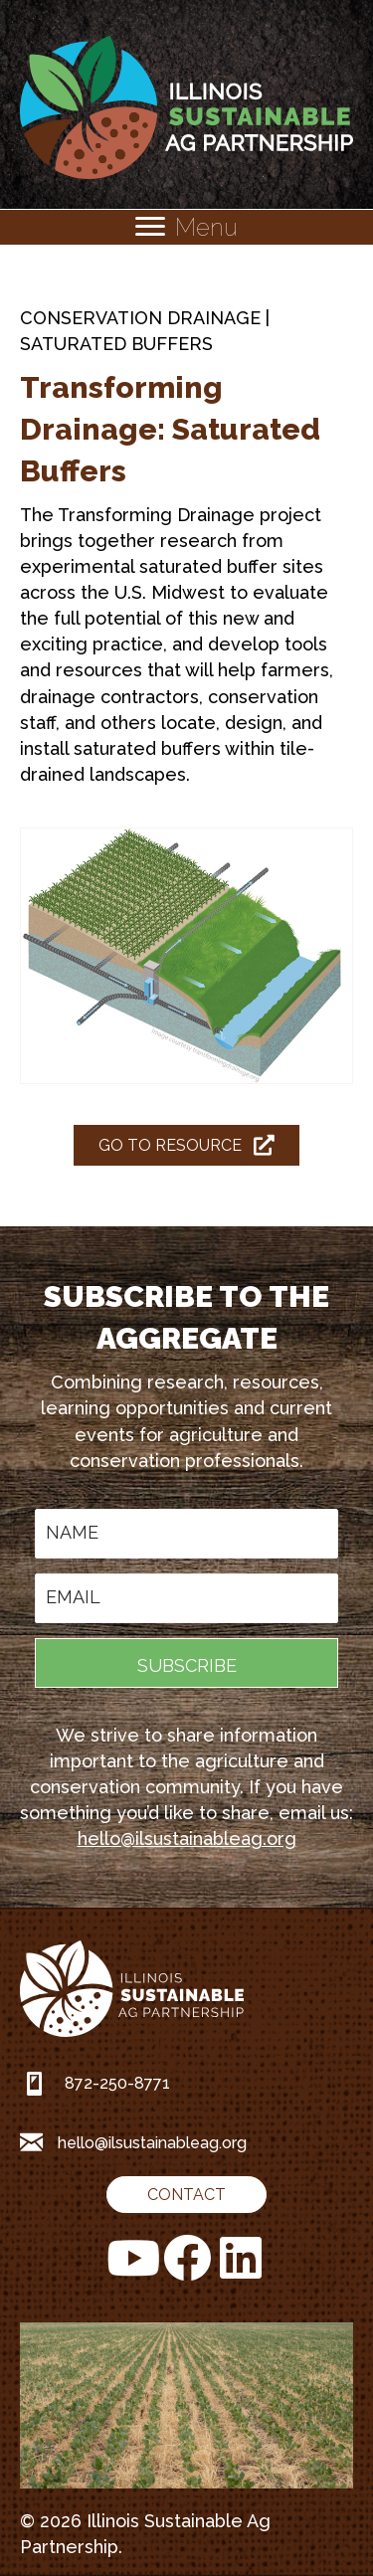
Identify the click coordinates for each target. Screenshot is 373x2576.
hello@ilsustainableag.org (187, 1838)
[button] (186, 1663)
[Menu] (186, 227)
